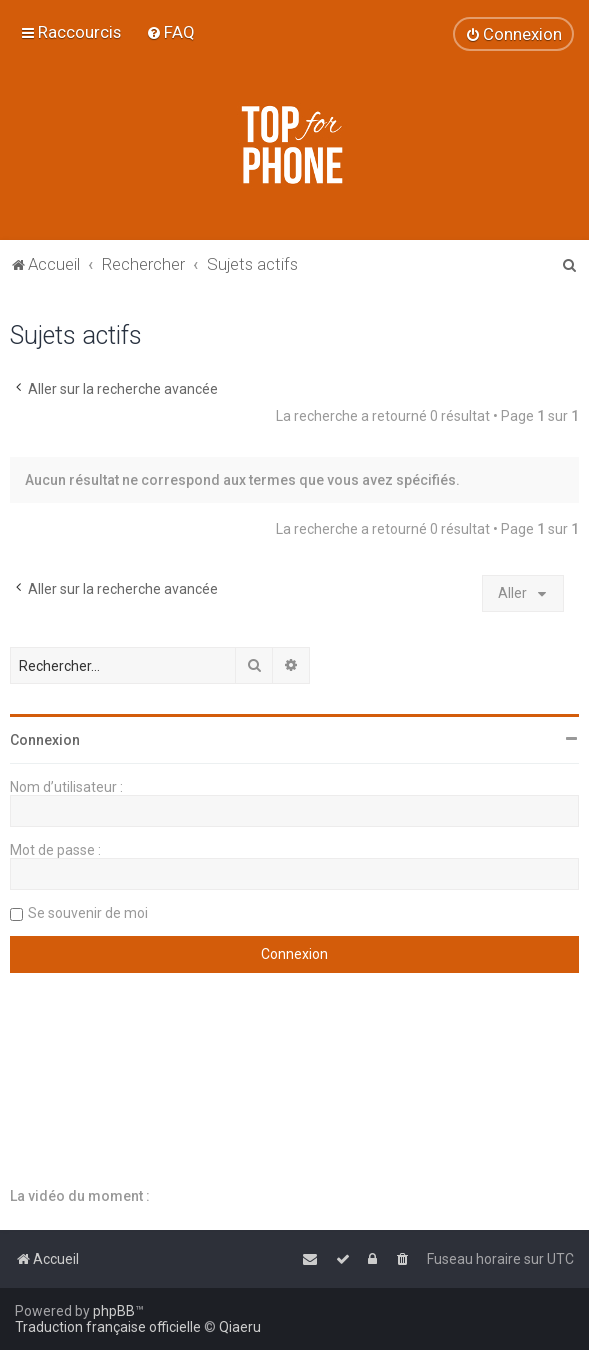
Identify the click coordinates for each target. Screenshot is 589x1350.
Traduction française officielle (108, 1327)
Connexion (45, 740)
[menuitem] (170, 32)
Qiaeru (240, 1327)
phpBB (114, 1311)
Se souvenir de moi (88, 913)
